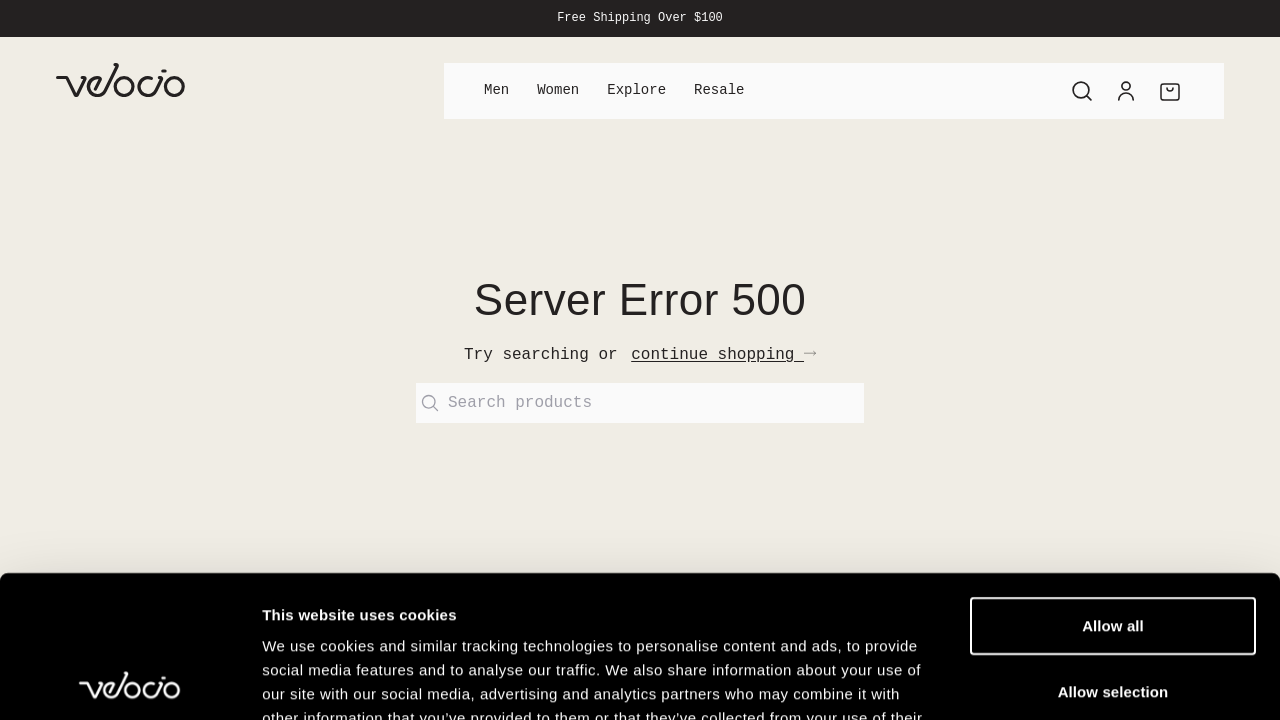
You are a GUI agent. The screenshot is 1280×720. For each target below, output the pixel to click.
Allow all (1113, 483)
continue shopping (723, 355)
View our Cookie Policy (418, 599)
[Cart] (1170, 91)
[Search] (1082, 91)
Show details (1049, 680)
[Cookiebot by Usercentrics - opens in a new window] (129, 681)
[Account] (1126, 91)
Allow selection (1113, 549)
